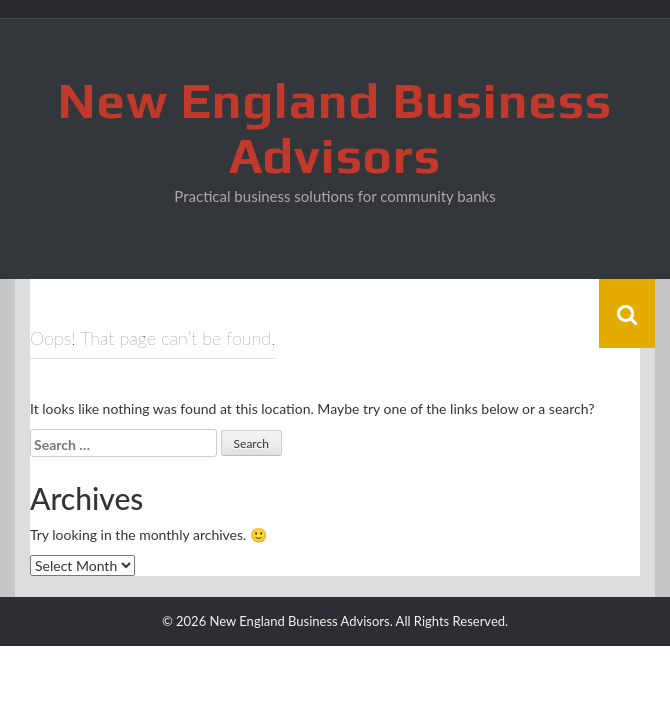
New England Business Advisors (335, 127)
